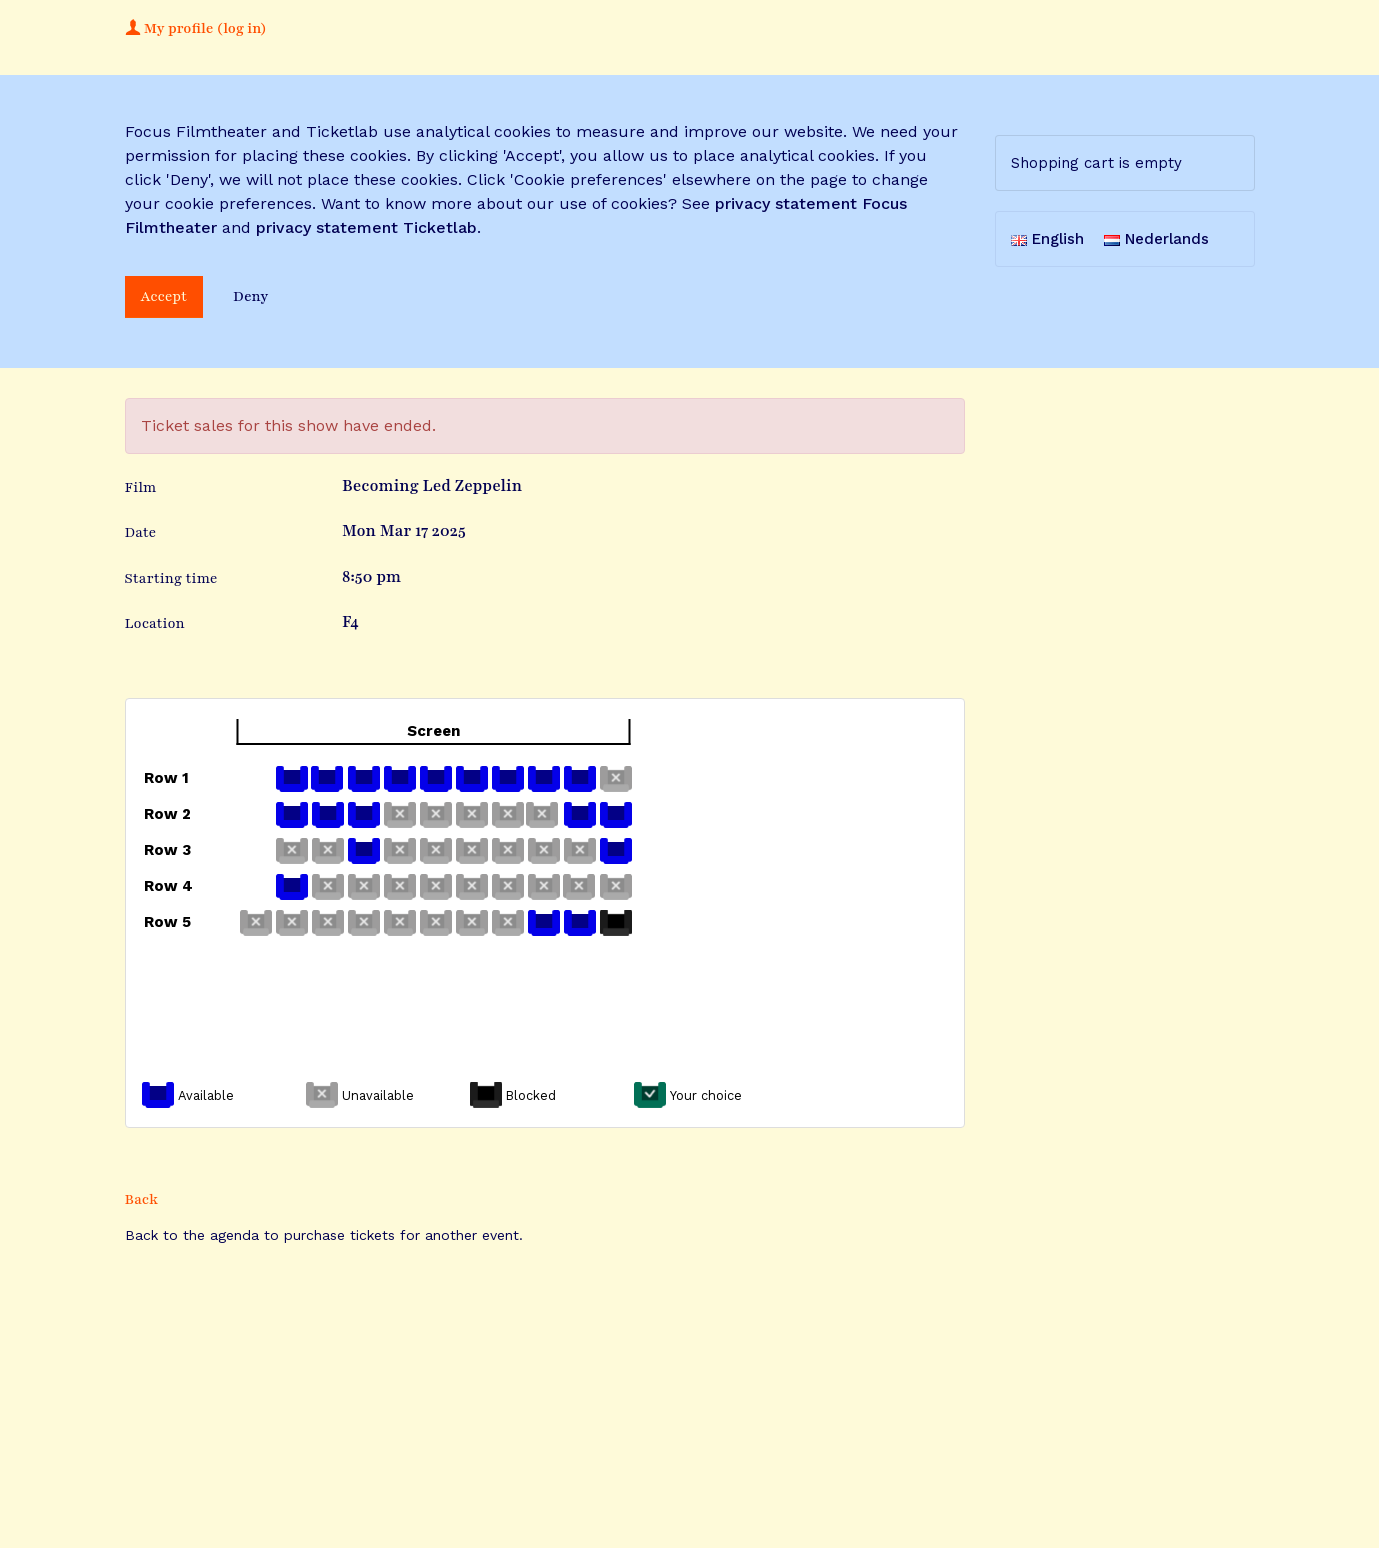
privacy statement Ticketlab (366, 227)
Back (142, 1199)
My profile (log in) (196, 28)
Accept (164, 296)
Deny (250, 296)
